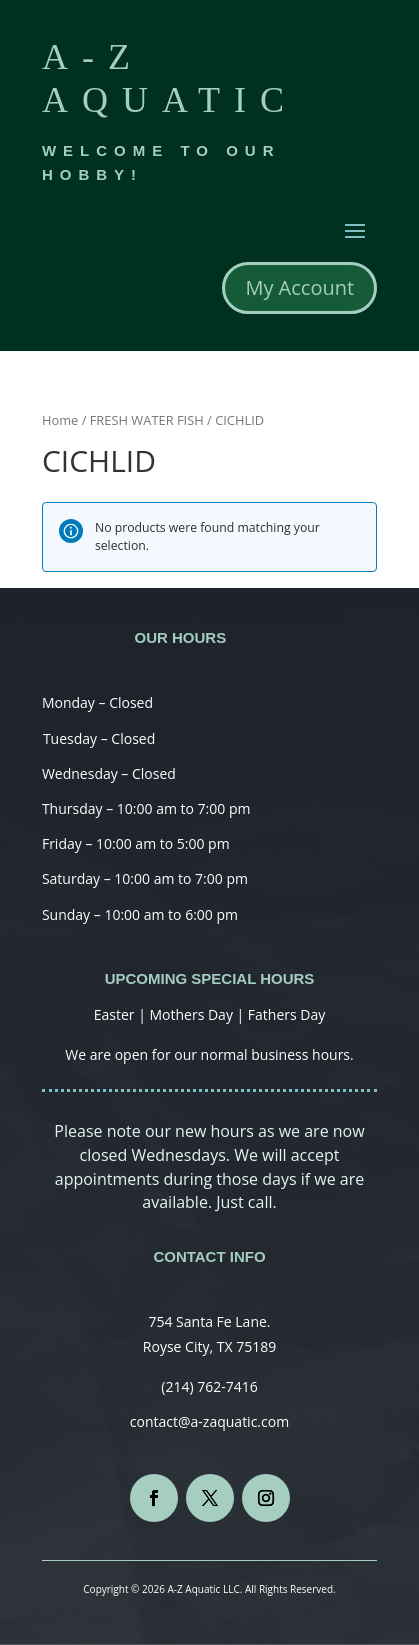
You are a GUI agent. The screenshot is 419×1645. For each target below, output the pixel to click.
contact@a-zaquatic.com (209, 1421)
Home (60, 420)
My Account (299, 287)
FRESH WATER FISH (147, 420)
